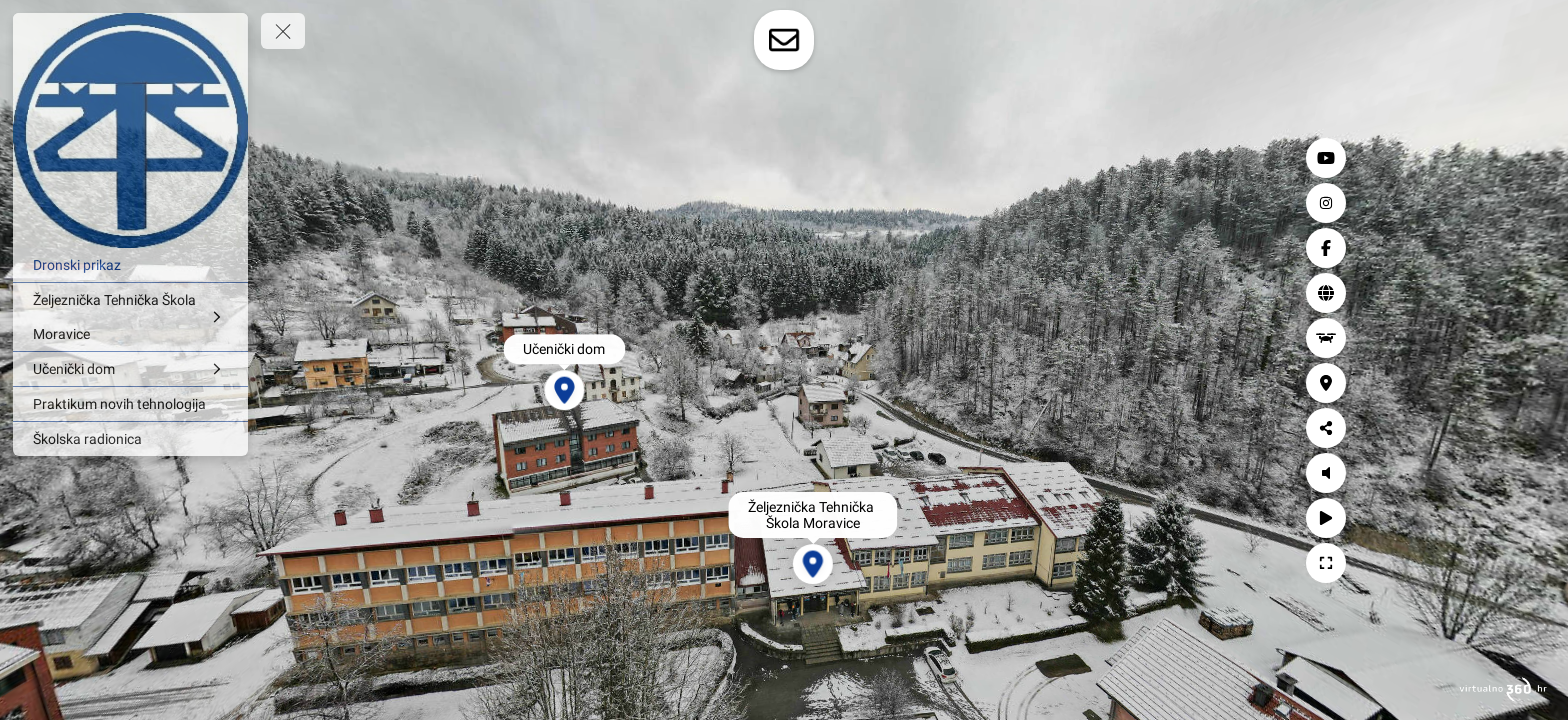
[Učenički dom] (130, 369)
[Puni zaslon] (1528, 563)
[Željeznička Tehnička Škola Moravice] (130, 317)
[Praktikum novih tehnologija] (130, 404)
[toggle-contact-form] (784, 40)
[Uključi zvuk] (1528, 473)
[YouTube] (1528, 158)
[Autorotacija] (1528, 518)
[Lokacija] (1528, 383)
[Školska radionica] (130, 439)
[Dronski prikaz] (130, 265)
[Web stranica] (1528, 293)
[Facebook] (1528, 248)
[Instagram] (1528, 203)
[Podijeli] (1528, 428)
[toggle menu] (283, 31)
